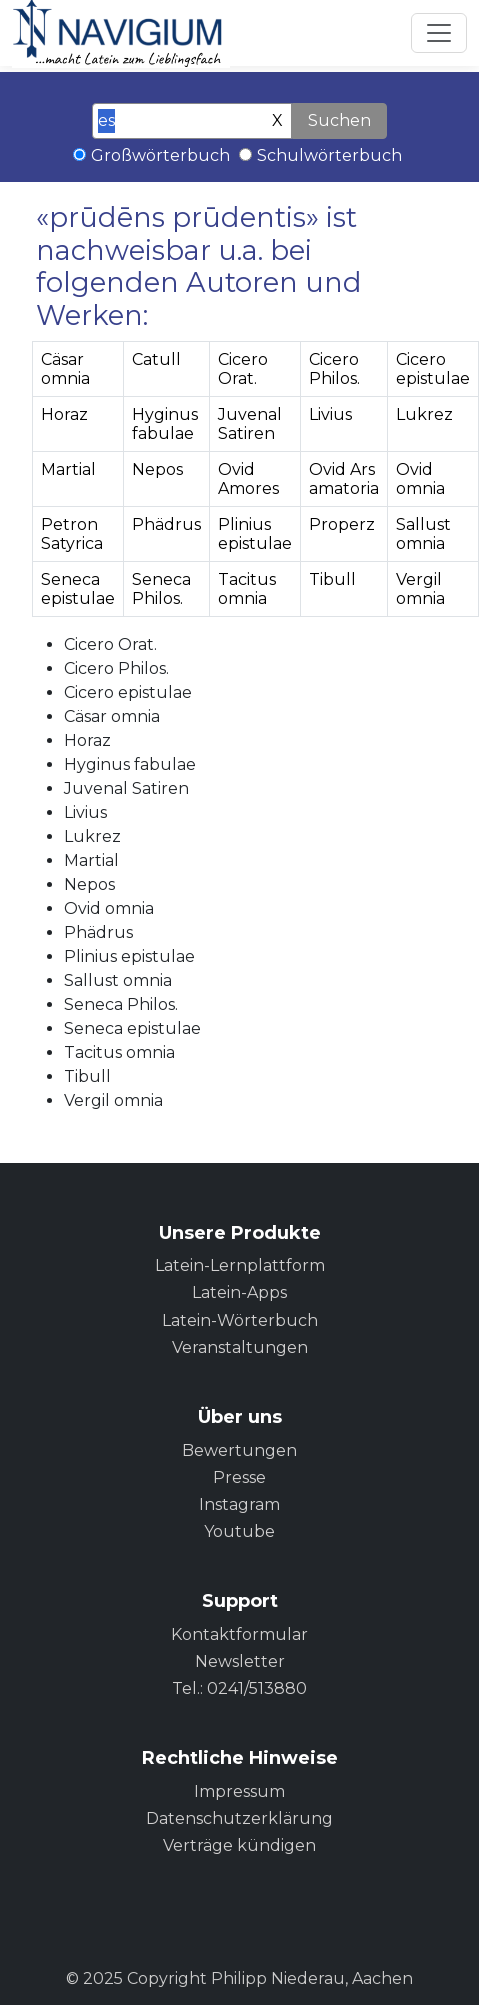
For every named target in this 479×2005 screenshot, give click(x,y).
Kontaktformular (239, 1634)
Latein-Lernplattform (240, 1265)
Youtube (239, 1531)
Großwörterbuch (160, 155)
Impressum (239, 1791)
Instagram (239, 1504)
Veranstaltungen (240, 1347)
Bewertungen (239, 1450)
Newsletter (240, 1661)
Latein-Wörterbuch (240, 1320)
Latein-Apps (239, 1292)
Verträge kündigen (239, 1845)
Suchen (339, 120)
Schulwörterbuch (329, 155)
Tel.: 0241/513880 (239, 1688)
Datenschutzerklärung (239, 1818)
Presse (239, 1477)
